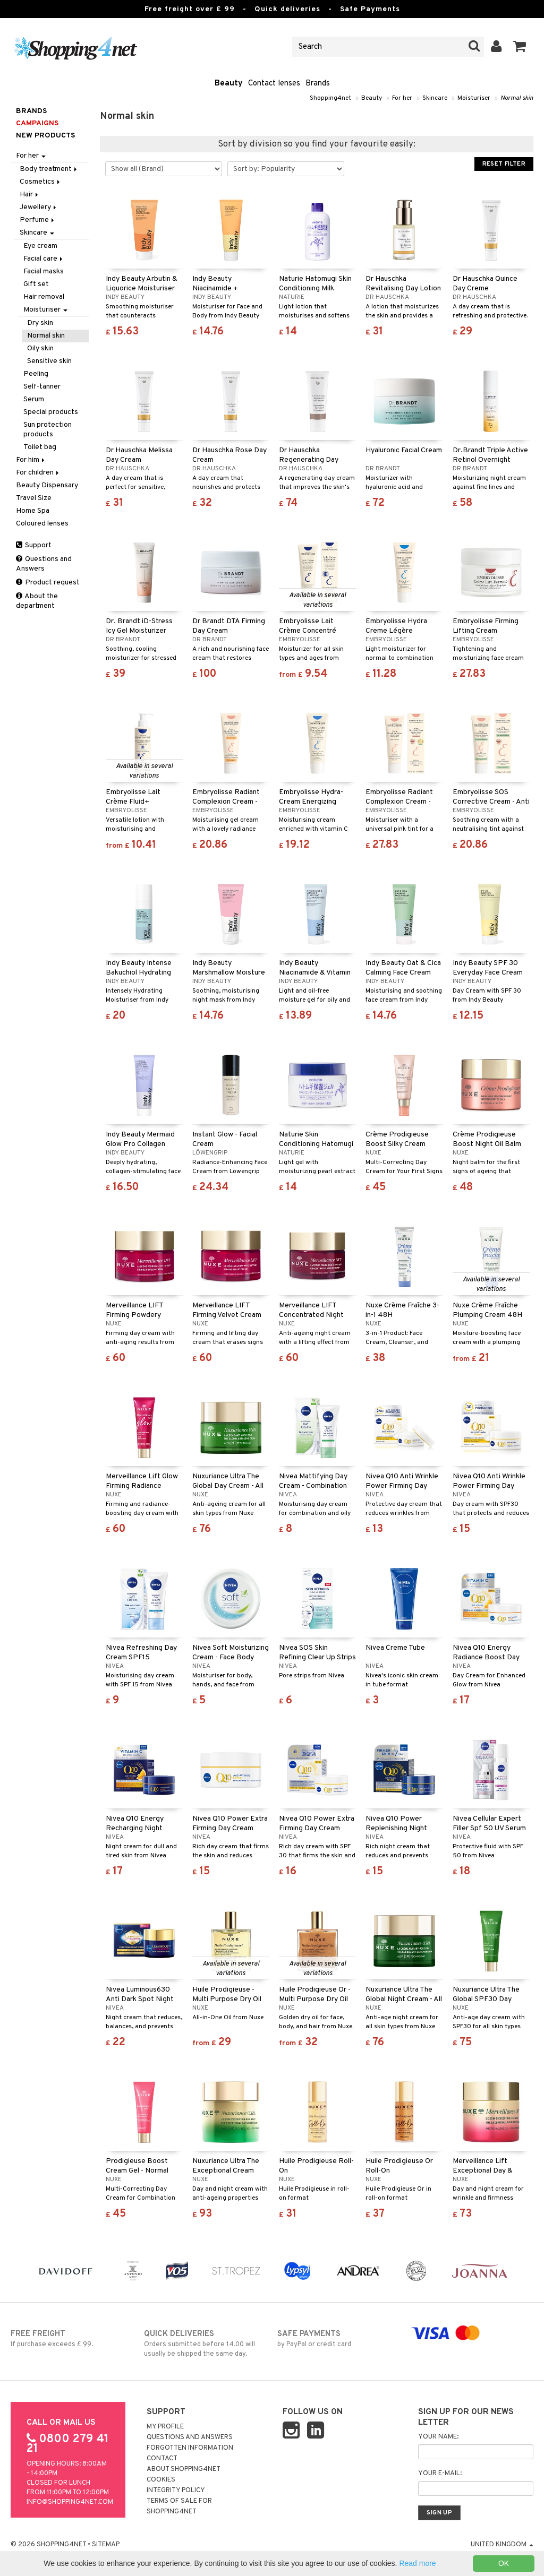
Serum (33, 399)
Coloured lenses (42, 523)
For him (31, 459)
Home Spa (32, 510)
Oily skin (40, 348)
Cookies (161, 2480)
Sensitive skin (49, 361)
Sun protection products (47, 429)
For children (38, 472)
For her (402, 98)
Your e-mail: (440, 2473)
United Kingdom (502, 2544)
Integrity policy (176, 2490)
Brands (317, 84)
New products (45, 135)
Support (34, 545)
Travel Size (34, 498)
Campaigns (37, 123)
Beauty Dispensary (47, 485)
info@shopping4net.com (70, 2502)
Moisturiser (473, 98)
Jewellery (39, 207)
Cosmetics (41, 181)
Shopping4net (330, 98)
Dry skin (40, 323)
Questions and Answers (44, 564)
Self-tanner (42, 386)
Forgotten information (190, 2448)
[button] (520, 47)
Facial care (43, 258)
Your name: (438, 2437)
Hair (30, 194)
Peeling (35, 373)
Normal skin (516, 98)
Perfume (38, 220)
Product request (48, 582)
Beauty (229, 84)
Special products (50, 412)
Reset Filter (503, 164)
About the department (37, 601)
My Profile (165, 2427)
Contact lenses (274, 84)
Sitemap (106, 2544)
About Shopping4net (183, 2469)
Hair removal (43, 296)
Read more (417, 2563)
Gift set (36, 284)
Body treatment (49, 169)
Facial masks (43, 271)
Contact (162, 2458)
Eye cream (40, 246)
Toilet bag (39, 447)
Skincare (434, 98)
